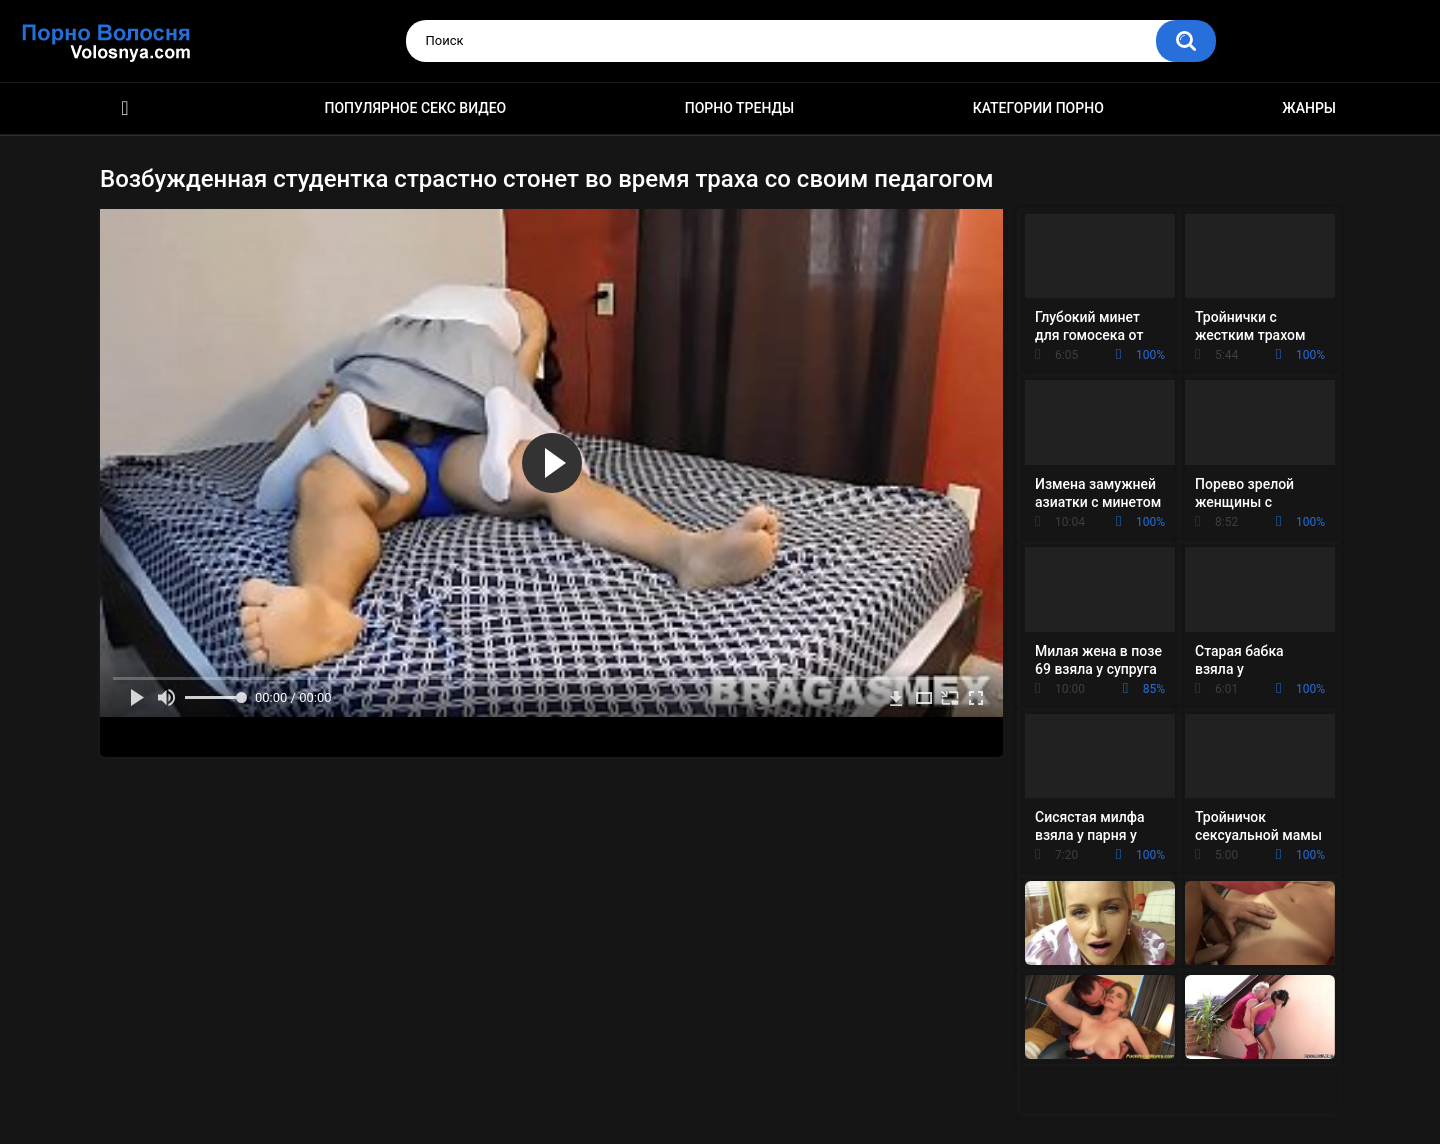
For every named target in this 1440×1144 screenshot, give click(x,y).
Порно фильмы (125, 108)
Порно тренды (739, 108)
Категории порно (1038, 108)
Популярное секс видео (416, 108)
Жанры (1309, 108)
